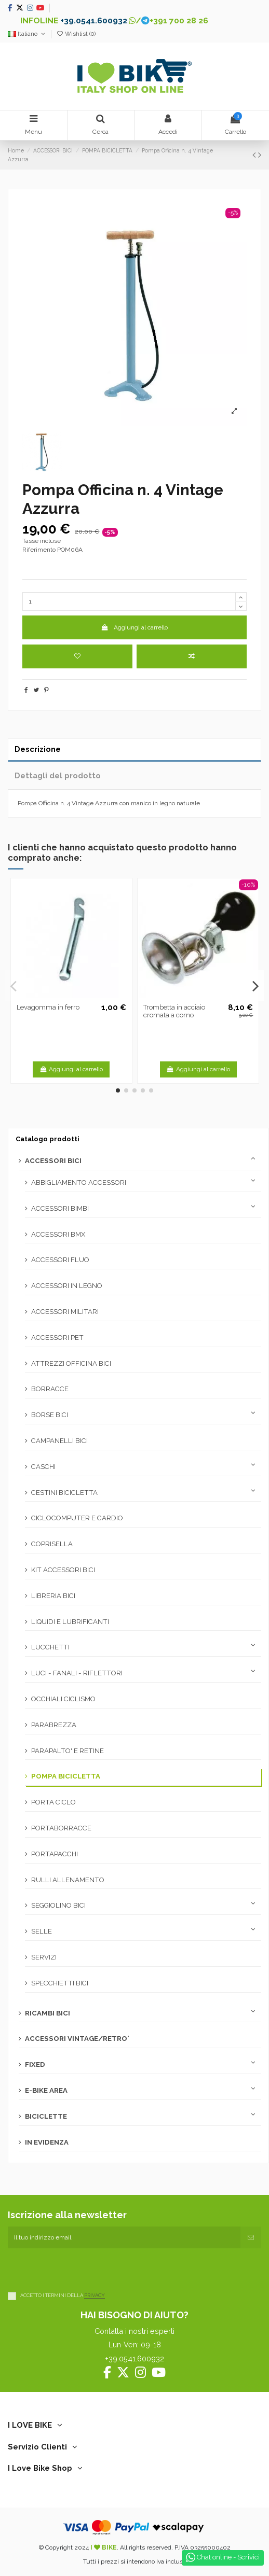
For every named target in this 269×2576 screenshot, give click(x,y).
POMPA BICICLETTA (65, 1776)
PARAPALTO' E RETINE (67, 1751)
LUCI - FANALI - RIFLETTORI (77, 1673)
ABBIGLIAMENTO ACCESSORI (78, 1182)
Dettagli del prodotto (58, 775)
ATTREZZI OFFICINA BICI (71, 1363)
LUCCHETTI (50, 1647)
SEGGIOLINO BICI (58, 1905)
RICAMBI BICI (47, 2013)
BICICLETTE (46, 2116)
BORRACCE (50, 1389)
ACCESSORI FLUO (60, 1260)
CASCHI (43, 1467)
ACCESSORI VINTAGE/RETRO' (77, 2038)
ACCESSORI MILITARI (65, 1311)
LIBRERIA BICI (53, 1596)
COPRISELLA (52, 1544)
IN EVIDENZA (47, 2142)
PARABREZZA (53, 1725)
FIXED (35, 2064)
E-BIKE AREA (46, 2090)
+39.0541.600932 (93, 20)
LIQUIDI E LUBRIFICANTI (70, 1622)
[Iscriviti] (250, 2237)
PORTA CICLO (53, 1802)
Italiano (27, 34)
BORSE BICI (49, 1415)
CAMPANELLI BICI (59, 1441)
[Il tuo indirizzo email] (124, 2237)
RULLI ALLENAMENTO (67, 1880)
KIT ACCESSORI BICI (63, 1570)
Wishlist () (76, 34)
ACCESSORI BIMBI (60, 1208)
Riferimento (39, 549)
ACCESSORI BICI (53, 1161)
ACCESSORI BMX (58, 1234)
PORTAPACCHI (54, 1854)
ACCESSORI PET (57, 1337)
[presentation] (87, 2268)
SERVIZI (44, 1957)
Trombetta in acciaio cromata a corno (174, 1011)
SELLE (41, 1931)
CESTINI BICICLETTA (64, 1492)
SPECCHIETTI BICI (59, 1983)
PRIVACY (94, 2296)
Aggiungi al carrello (134, 627)
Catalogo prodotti (47, 1139)
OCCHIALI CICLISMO (63, 1699)
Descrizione (38, 749)
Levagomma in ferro (48, 1007)
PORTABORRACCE (61, 1828)
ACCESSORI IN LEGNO (66, 1286)
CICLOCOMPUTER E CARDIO (77, 1518)
